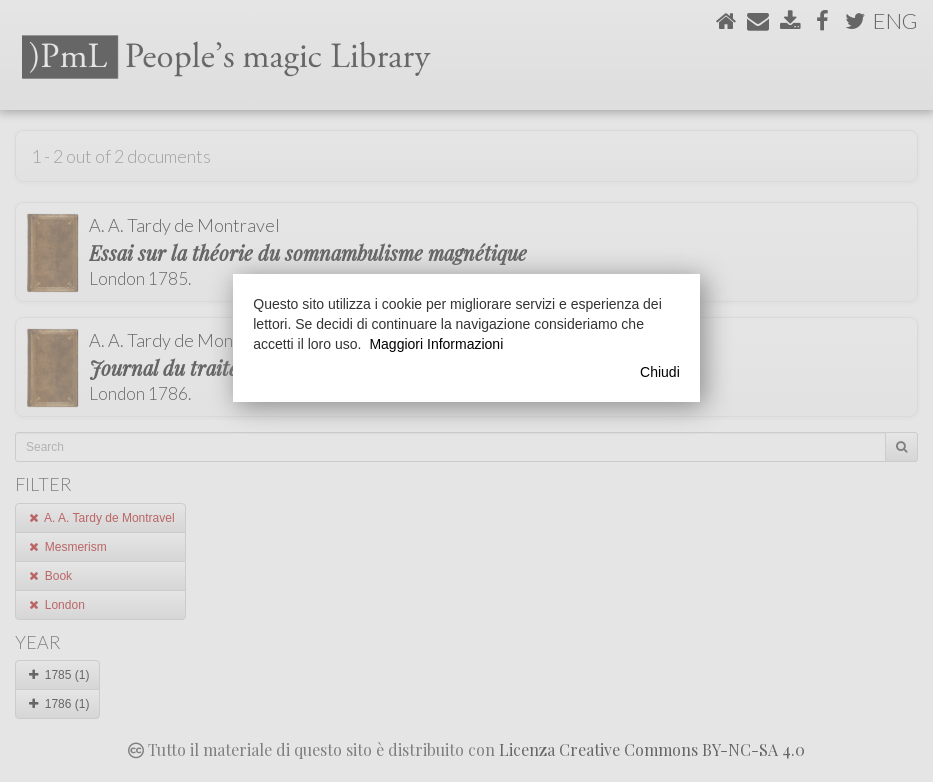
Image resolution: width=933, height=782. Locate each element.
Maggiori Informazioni (436, 344)
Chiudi (660, 372)
